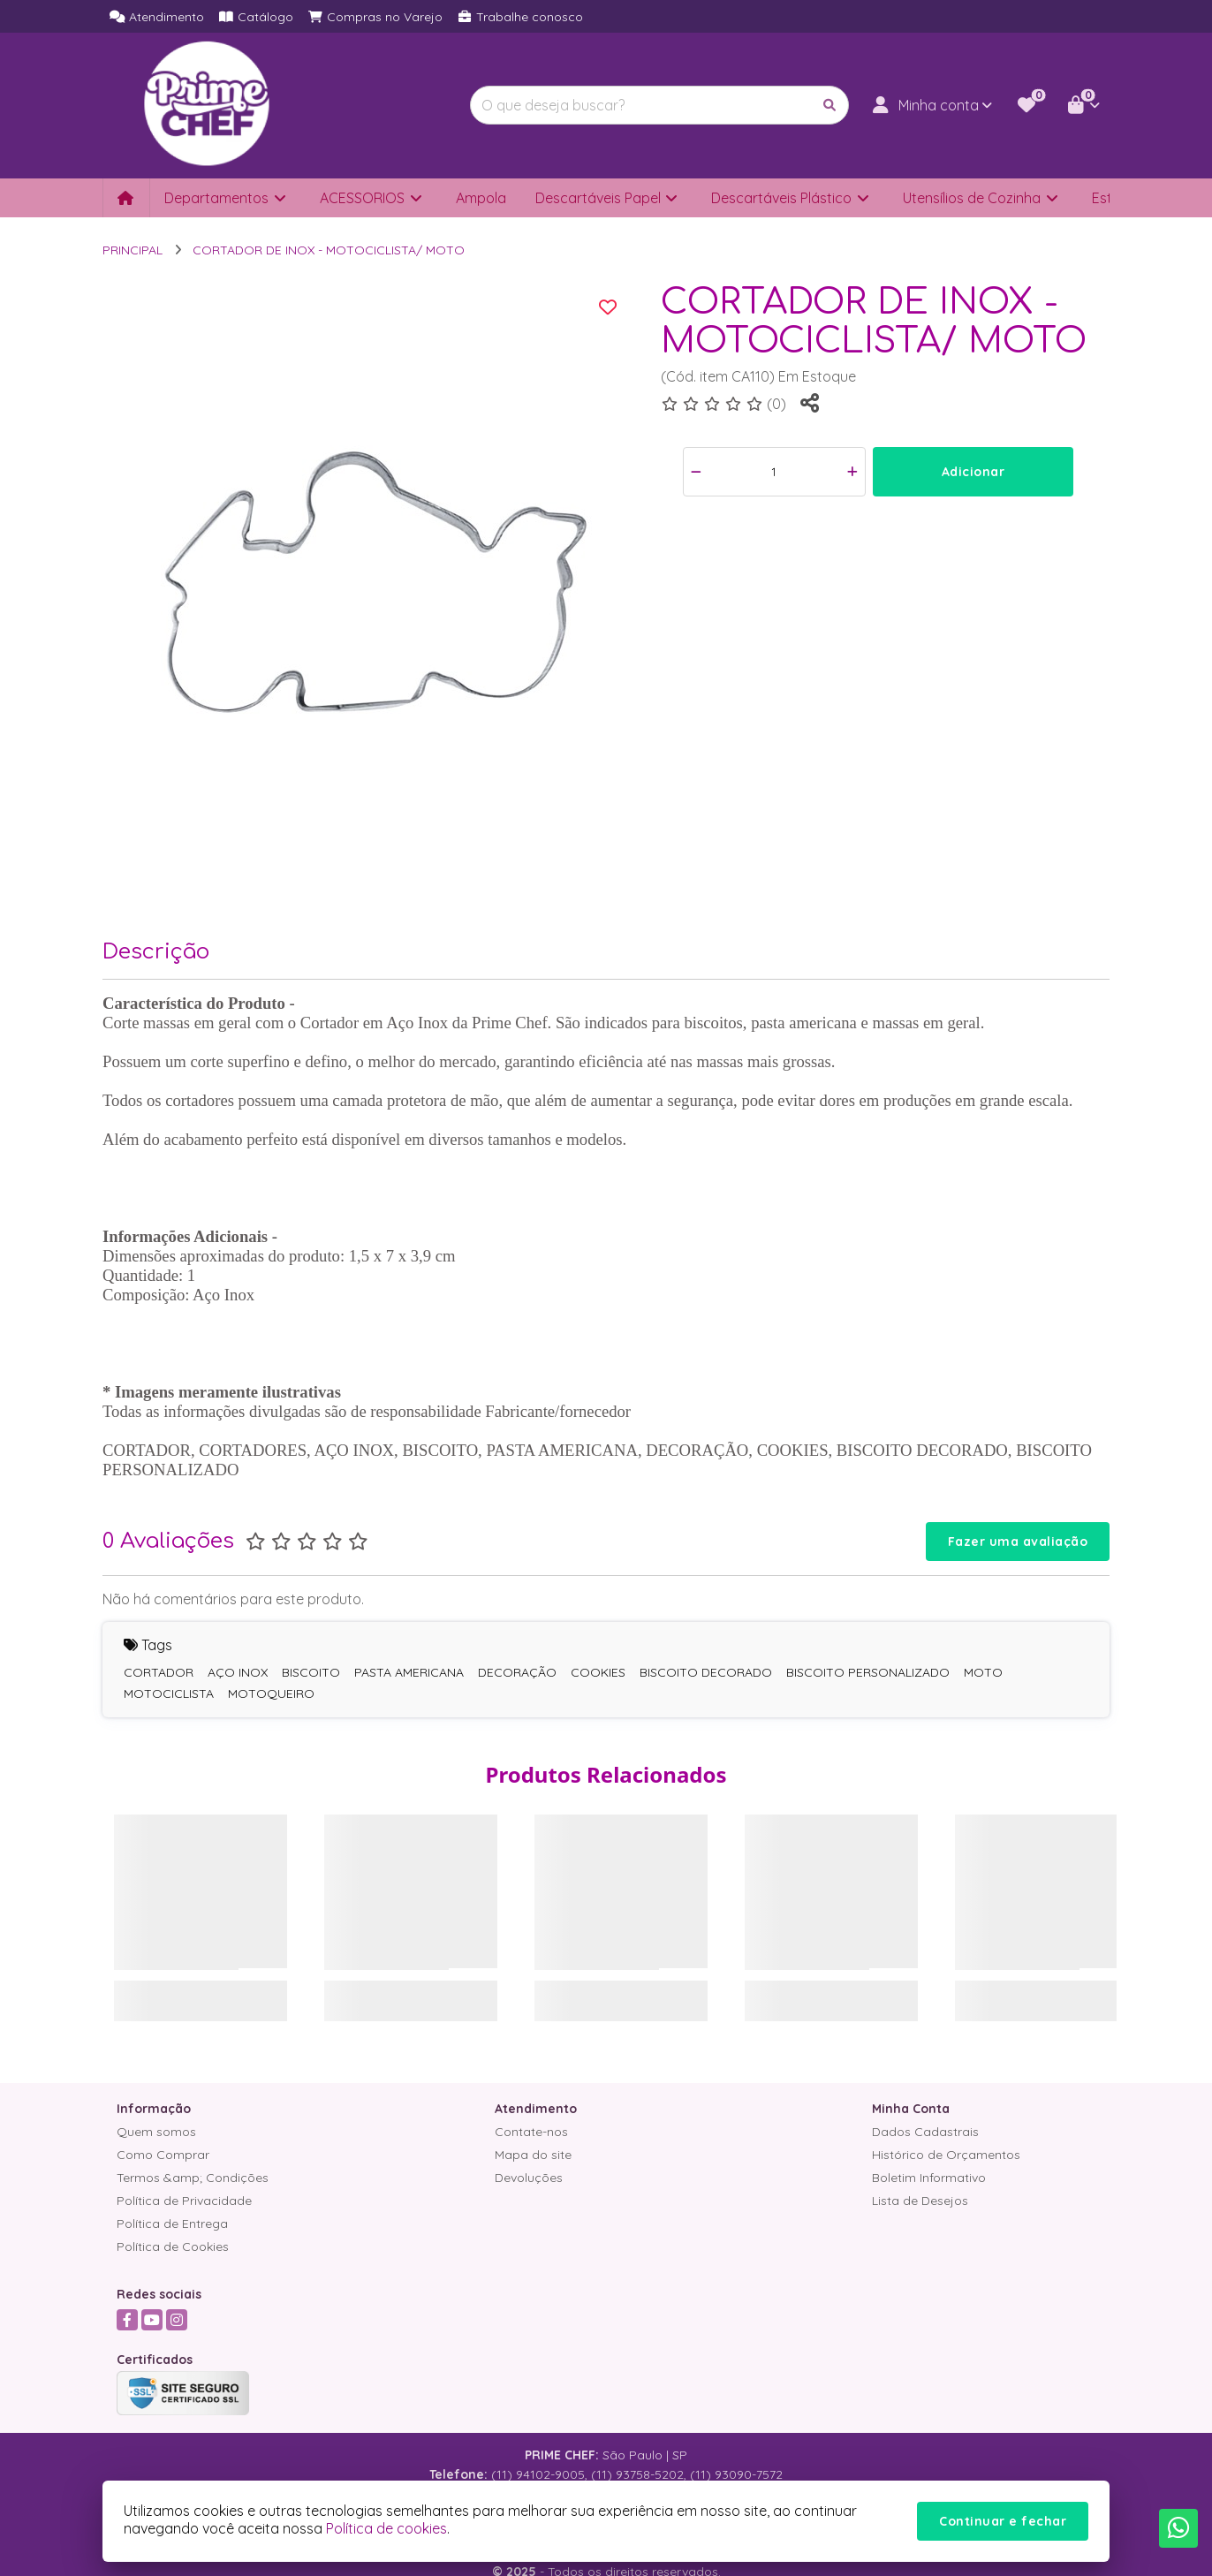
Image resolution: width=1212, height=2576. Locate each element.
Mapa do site (533, 2155)
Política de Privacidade (184, 2201)
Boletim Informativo (929, 2178)
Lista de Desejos (920, 2201)
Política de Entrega (172, 2223)
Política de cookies (386, 2528)
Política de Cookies (173, 2246)
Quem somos (156, 2132)
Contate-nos (531, 2132)
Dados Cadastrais (925, 2132)
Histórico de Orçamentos (946, 2155)
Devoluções (529, 2178)
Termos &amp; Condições (193, 2178)
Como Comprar (163, 2155)
